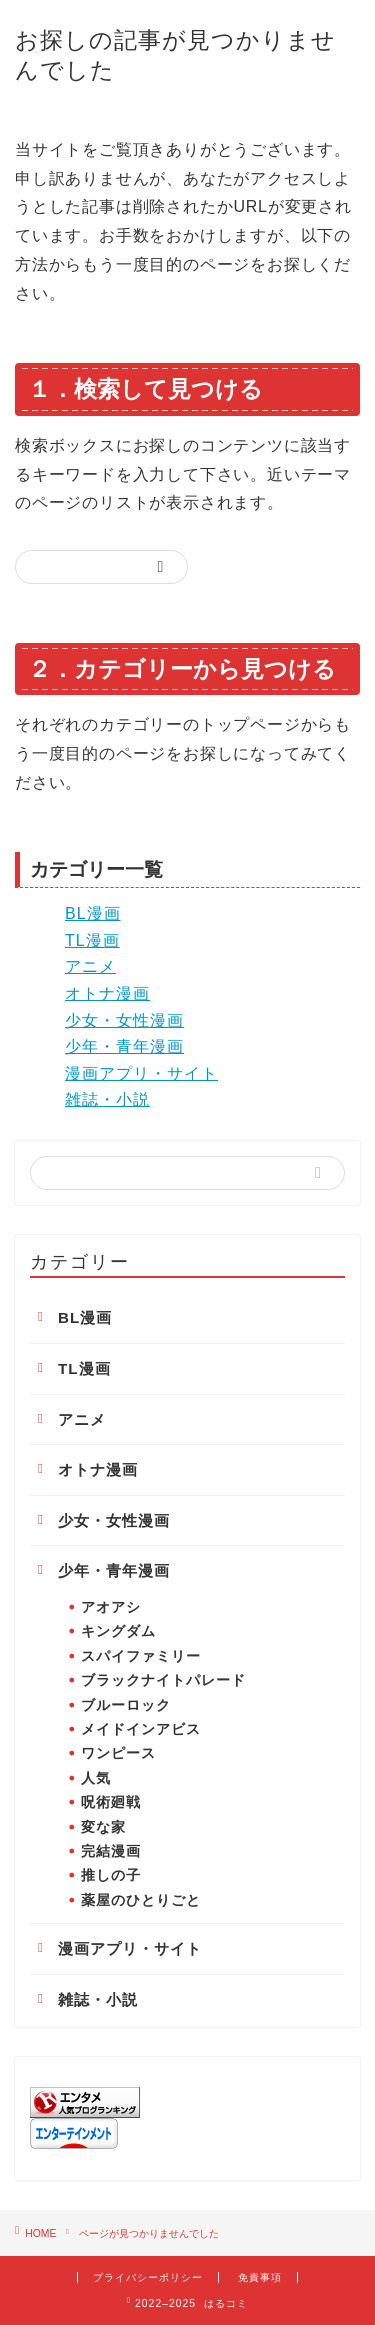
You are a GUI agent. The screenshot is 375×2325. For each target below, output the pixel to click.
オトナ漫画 (107, 993)
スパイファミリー (141, 1656)
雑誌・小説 (107, 1099)
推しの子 (111, 1875)
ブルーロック (126, 1705)
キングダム (118, 1631)
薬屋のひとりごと (141, 1900)
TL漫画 (92, 940)
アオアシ (111, 1607)
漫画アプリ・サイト (141, 1073)
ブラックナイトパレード (163, 1680)
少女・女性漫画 (124, 1020)
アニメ (90, 966)
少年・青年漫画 (124, 1046)
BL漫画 (93, 913)
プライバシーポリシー (148, 2277)
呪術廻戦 (111, 1802)
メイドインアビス (141, 1729)
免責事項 (260, 2277)
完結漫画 (111, 1851)
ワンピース (118, 1753)
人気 (96, 1778)
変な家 (103, 1827)
